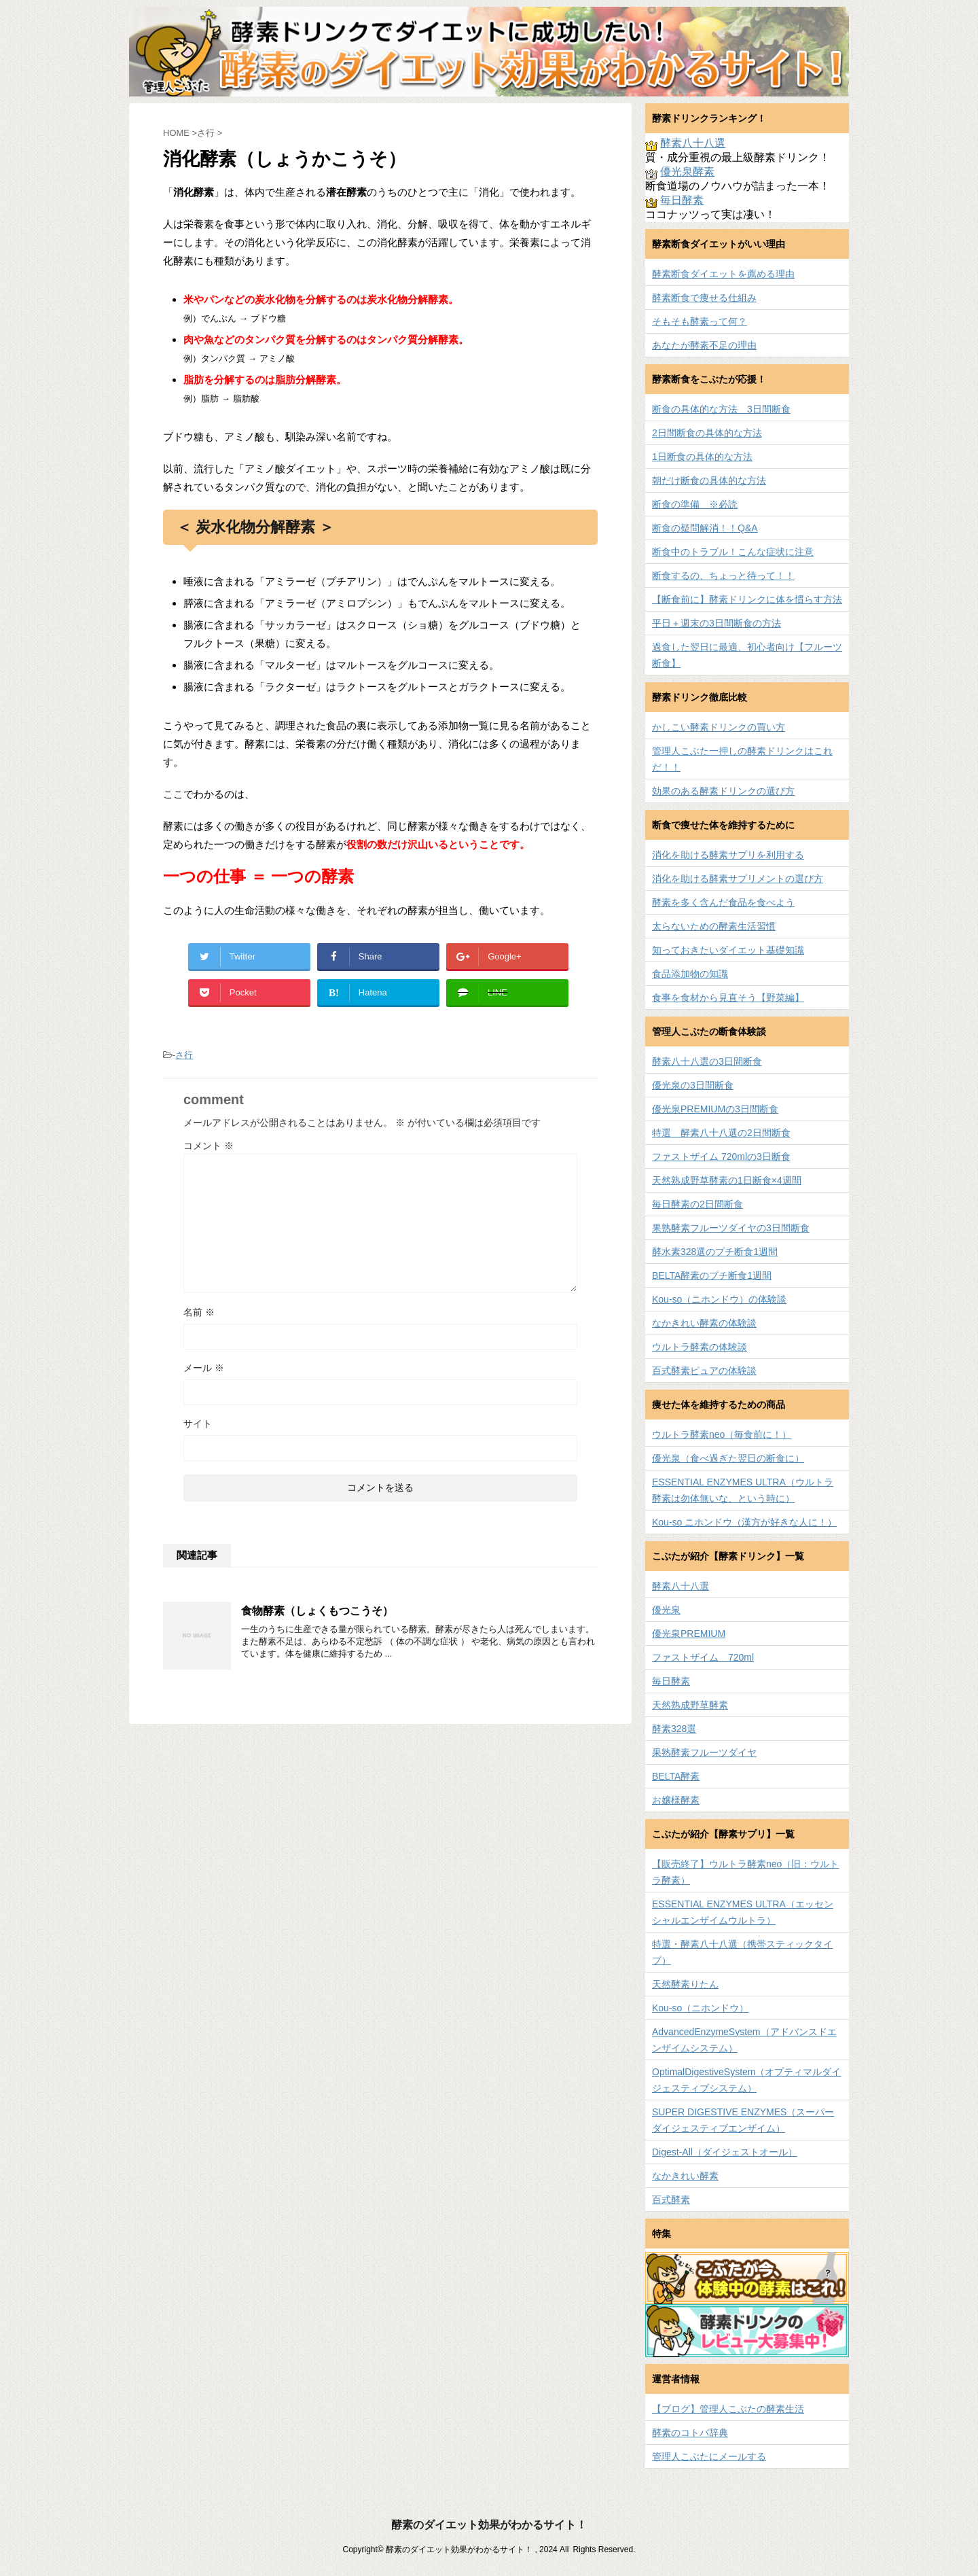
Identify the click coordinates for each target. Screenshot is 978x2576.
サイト (197, 1423)
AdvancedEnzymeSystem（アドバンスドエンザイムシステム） (744, 2039)
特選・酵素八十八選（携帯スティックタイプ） (742, 1952)
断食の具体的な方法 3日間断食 (721, 409)
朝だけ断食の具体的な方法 (709, 480)
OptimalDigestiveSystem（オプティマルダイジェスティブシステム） (746, 2080)
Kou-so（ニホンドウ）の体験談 (719, 1299)
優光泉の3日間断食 (693, 1085)
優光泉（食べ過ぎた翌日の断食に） (728, 1458)
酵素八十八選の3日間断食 (707, 1061)
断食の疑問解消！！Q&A (705, 528)
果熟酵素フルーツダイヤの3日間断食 (731, 1227)
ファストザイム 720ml (703, 1657)
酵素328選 (674, 1728)
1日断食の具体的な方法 (702, 456)
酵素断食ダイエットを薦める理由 (723, 273)
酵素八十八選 (692, 143)
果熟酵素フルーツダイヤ (704, 1752)
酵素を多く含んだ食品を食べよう (723, 902)
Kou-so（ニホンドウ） (700, 2007)
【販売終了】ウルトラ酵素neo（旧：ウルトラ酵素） (745, 1872)
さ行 (184, 1055)
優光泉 (666, 1609)
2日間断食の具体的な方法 (707, 432)
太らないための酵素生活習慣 (714, 926)
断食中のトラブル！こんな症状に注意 (733, 551)
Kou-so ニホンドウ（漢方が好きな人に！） (744, 1522)
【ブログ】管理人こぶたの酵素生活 (728, 2408)
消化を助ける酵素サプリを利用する (728, 854)
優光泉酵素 (687, 171)
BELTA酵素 (676, 1776)
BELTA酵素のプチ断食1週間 (712, 1275)
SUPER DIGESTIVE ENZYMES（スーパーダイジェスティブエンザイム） (743, 2120)
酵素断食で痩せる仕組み (704, 297)
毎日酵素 (682, 200)
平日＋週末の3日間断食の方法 (716, 623)
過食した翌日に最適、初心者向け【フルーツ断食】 (747, 655)
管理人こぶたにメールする (709, 2456)
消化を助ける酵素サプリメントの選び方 (737, 878)
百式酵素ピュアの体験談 (704, 1370)
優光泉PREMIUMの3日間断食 (715, 1109)
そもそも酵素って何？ (699, 321)
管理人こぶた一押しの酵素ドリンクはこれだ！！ (742, 759)
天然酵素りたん (685, 1984)
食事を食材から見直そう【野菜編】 (728, 997)
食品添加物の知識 (690, 973)
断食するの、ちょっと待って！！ (723, 575)
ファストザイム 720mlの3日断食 (721, 1156)
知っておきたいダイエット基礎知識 (728, 950)
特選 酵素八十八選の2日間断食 (721, 1132)
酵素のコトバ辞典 (690, 2432)
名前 (199, 1312)
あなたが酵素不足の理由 (704, 345)
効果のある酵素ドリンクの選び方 (723, 791)
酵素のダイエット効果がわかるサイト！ (489, 2524)
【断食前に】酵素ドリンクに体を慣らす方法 (747, 599)
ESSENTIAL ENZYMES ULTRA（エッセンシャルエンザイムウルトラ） (742, 1912)
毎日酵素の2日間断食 (697, 1204)
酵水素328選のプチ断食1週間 (715, 1251)
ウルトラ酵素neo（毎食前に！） (721, 1434)
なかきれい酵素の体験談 (704, 1323)
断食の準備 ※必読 (695, 504)
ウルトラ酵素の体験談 (699, 1346)
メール (203, 1367)
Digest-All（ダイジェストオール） (724, 2152)
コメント (208, 1145)
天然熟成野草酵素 (690, 1704)
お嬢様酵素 (676, 1800)
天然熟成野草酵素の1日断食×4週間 (726, 1180)
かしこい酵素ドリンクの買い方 (718, 727)
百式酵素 (671, 2199)
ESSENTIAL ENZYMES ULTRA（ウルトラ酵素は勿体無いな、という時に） (742, 1490)
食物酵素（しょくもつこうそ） (317, 1611)
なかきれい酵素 (685, 2175)
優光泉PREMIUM (688, 1633)
